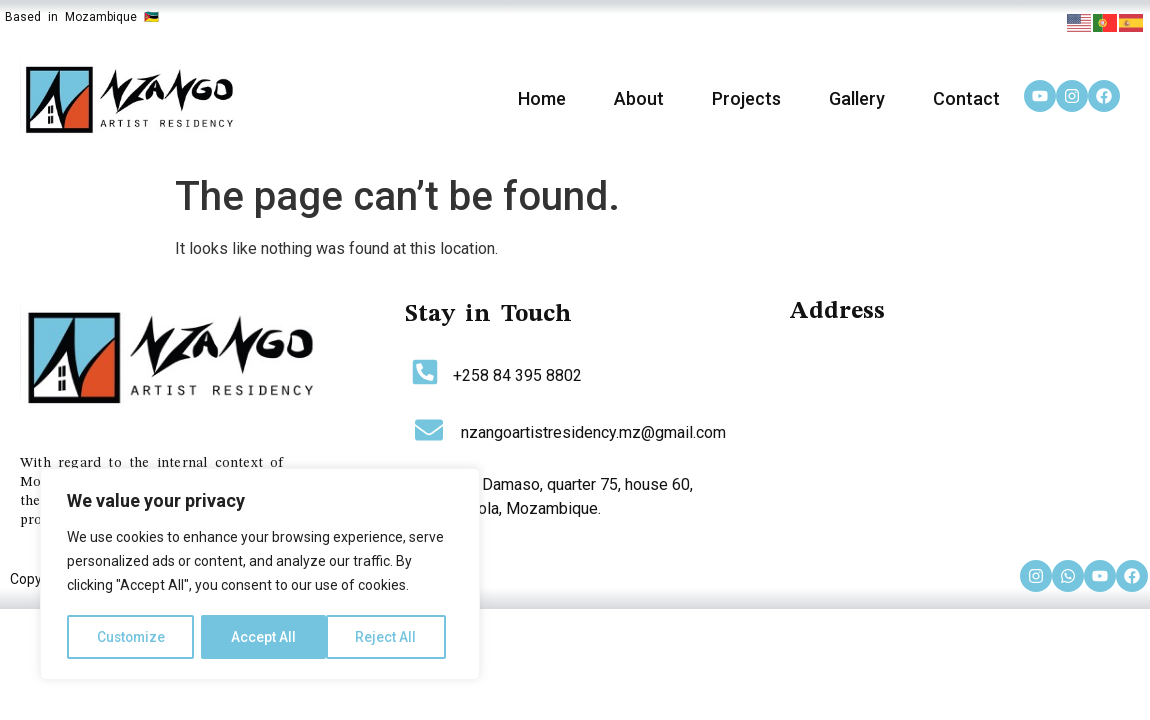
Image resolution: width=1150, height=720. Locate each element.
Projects (746, 98)
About (639, 98)
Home (542, 98)
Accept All (391, 637)
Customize (131, 637)
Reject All (263, 637)
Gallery (857, 98)
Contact (966, 98)
